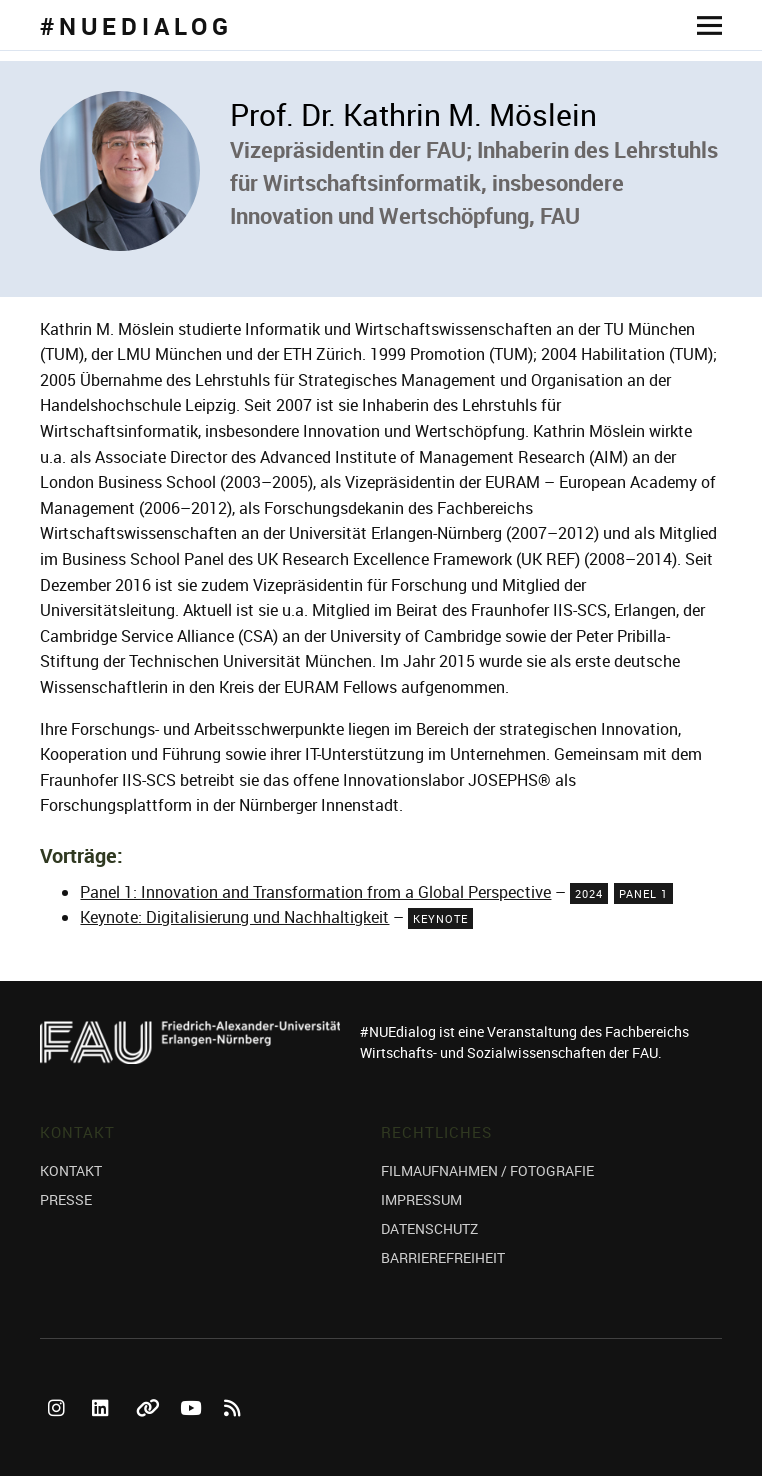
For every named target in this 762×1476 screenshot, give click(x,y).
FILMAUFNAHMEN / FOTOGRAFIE (487, 1170)
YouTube (192, 1430)
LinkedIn (104, 1430)
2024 (589, 893)
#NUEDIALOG (136, 26)
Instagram (60, 1430)
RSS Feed (236, 1430)
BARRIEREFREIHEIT (443, 1257)
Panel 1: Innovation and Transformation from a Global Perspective (315, 892)
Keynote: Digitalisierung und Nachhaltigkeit (234, 917)
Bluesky (148, 1430)
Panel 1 (643, 893)
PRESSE (66, 1199)
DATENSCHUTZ (429, 1228)
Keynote (440, 918)
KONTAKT (71, 1170)
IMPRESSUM (421, 1199)
